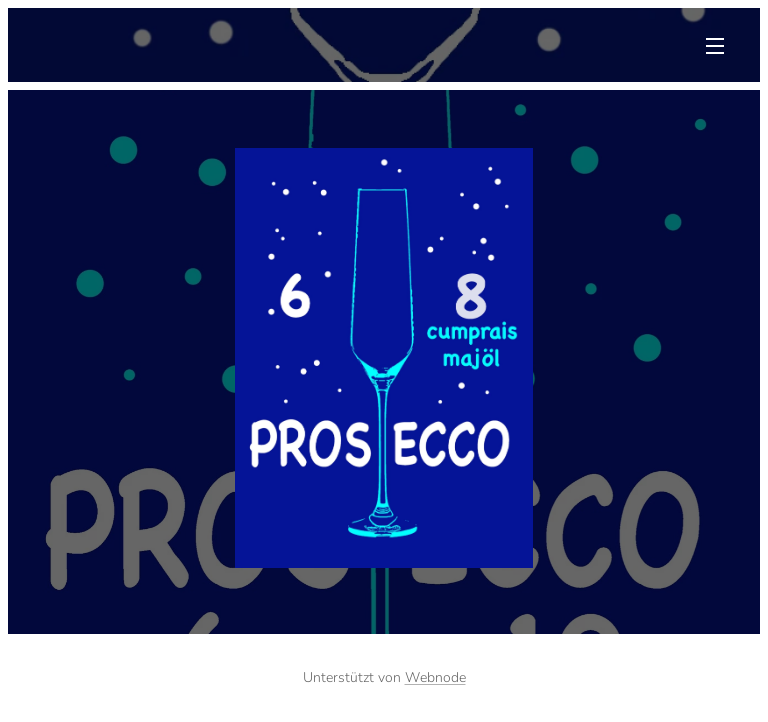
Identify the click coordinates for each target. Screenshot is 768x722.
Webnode (435, 677)
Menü (715, 46)
